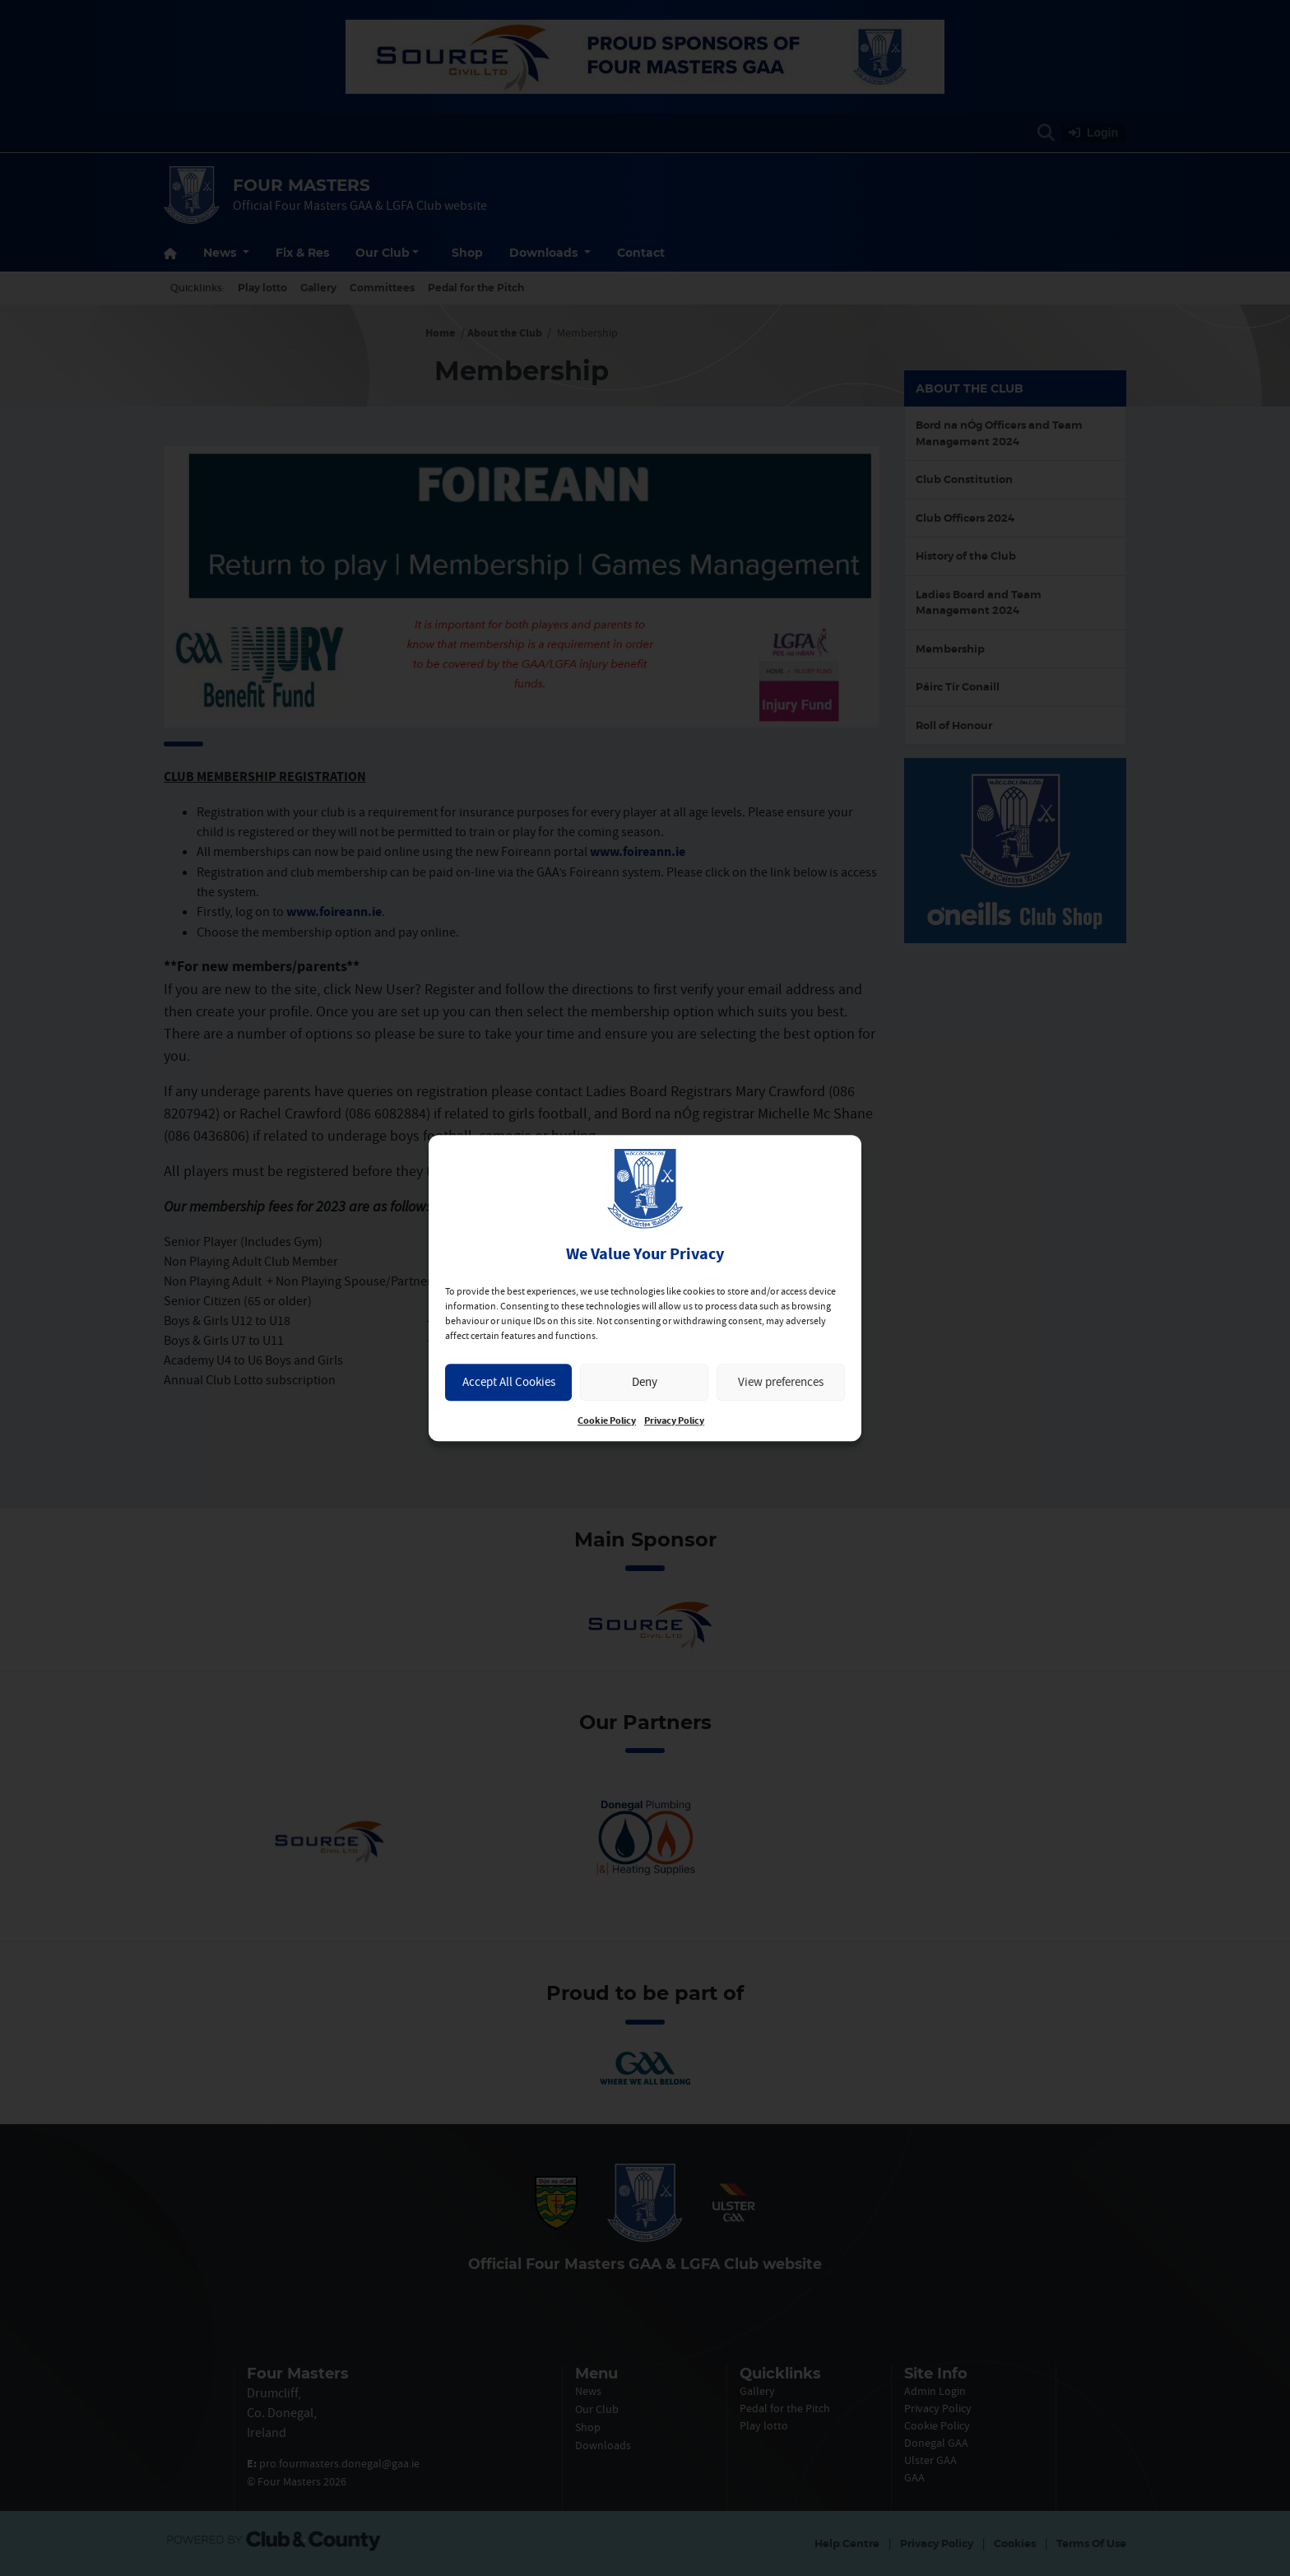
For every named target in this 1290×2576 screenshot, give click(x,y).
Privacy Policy (674, 1421)
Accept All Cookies (508, 1381)
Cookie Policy (607, 1421)
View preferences (781, 1381)
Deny (644, 1381)
